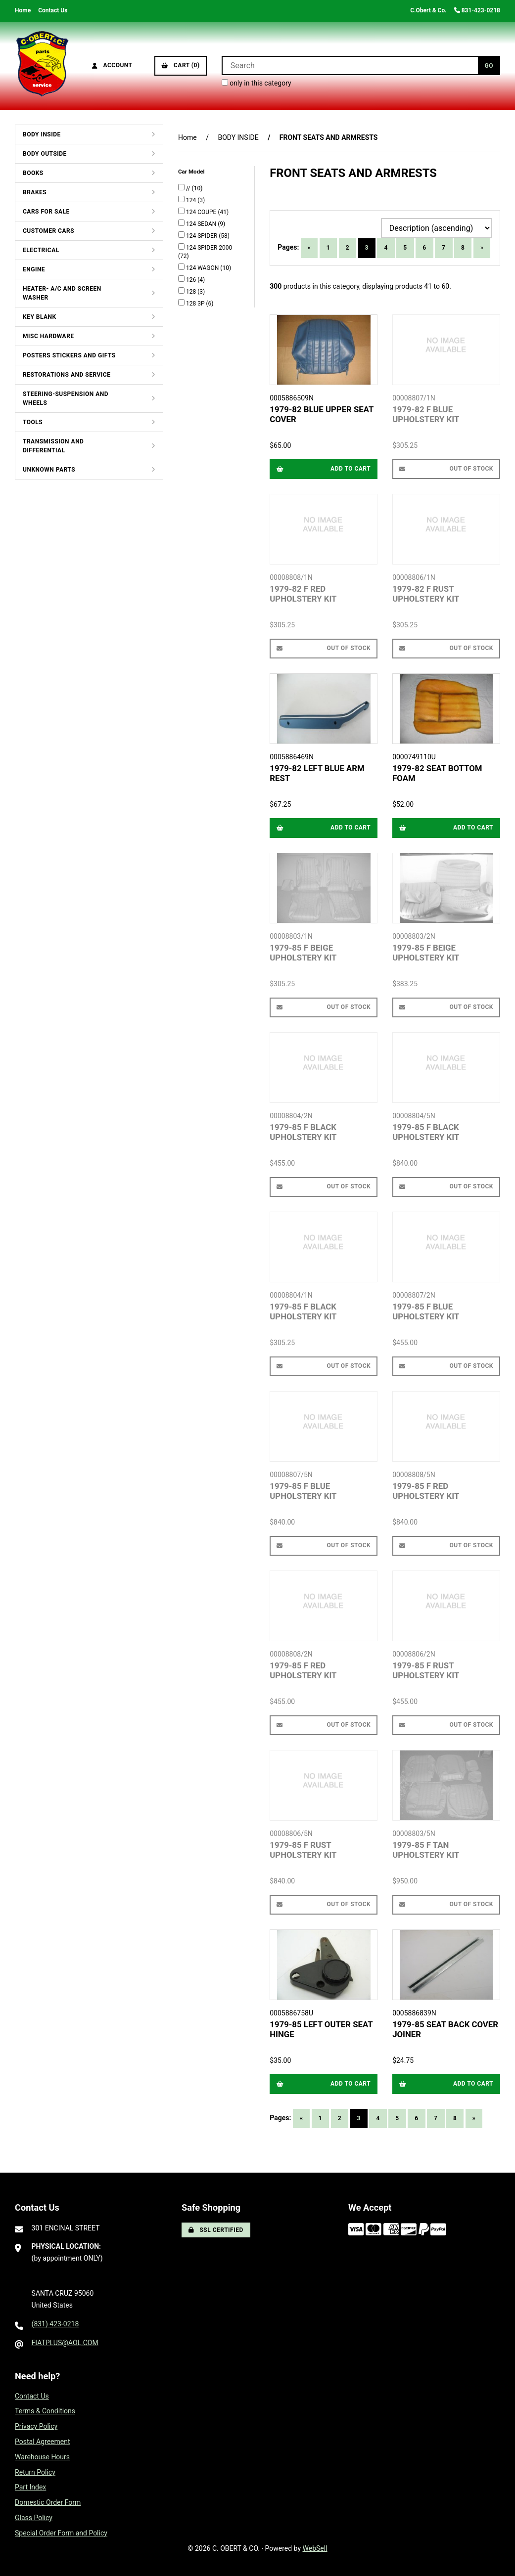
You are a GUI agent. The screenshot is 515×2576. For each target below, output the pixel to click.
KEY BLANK (39, 316)
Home (23, 10)
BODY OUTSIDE (45, 153)
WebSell (315, 2548)
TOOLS (33, 422)
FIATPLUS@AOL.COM (65, 2343)
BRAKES (35, 192)
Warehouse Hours (42, 2457)
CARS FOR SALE (46, 211)
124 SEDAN (202, 223)
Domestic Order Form (48, 2502)
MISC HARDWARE (48, 336)
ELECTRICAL (41, 250)
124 (191, 200)
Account (112, 65)
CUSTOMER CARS (48, 230)
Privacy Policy (36, 2426)
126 (191, 279)
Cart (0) (180, 65)
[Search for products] (350, 65)
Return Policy (35, 2472)
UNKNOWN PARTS (49, 469)
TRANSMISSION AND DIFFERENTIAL (53, 446)
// (189, 188)
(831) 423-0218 (55, 2324)
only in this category (256, 83)
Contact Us (52, 10)
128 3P (196, 303)
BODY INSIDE (42, 134)
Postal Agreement (42, 2441)
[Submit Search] (489, 65)
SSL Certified (215, 2230)
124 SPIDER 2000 (209, 247)
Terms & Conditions (45, 2411)
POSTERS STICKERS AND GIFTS (69, 355)
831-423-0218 (477, 10)
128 (191, 291)
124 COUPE (202, 212)
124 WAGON (203, 267)
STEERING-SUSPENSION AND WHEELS (65, 398)
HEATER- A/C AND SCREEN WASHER (62, 293)
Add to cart (324, 468)
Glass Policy (33, 2518)
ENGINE (34, 269)
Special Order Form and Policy (61, 2533)
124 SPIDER (202, 235)
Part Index (30, 2487)
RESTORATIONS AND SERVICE (66, 374)
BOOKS (33, 173)
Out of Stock (446, 468)
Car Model (192, 171)
